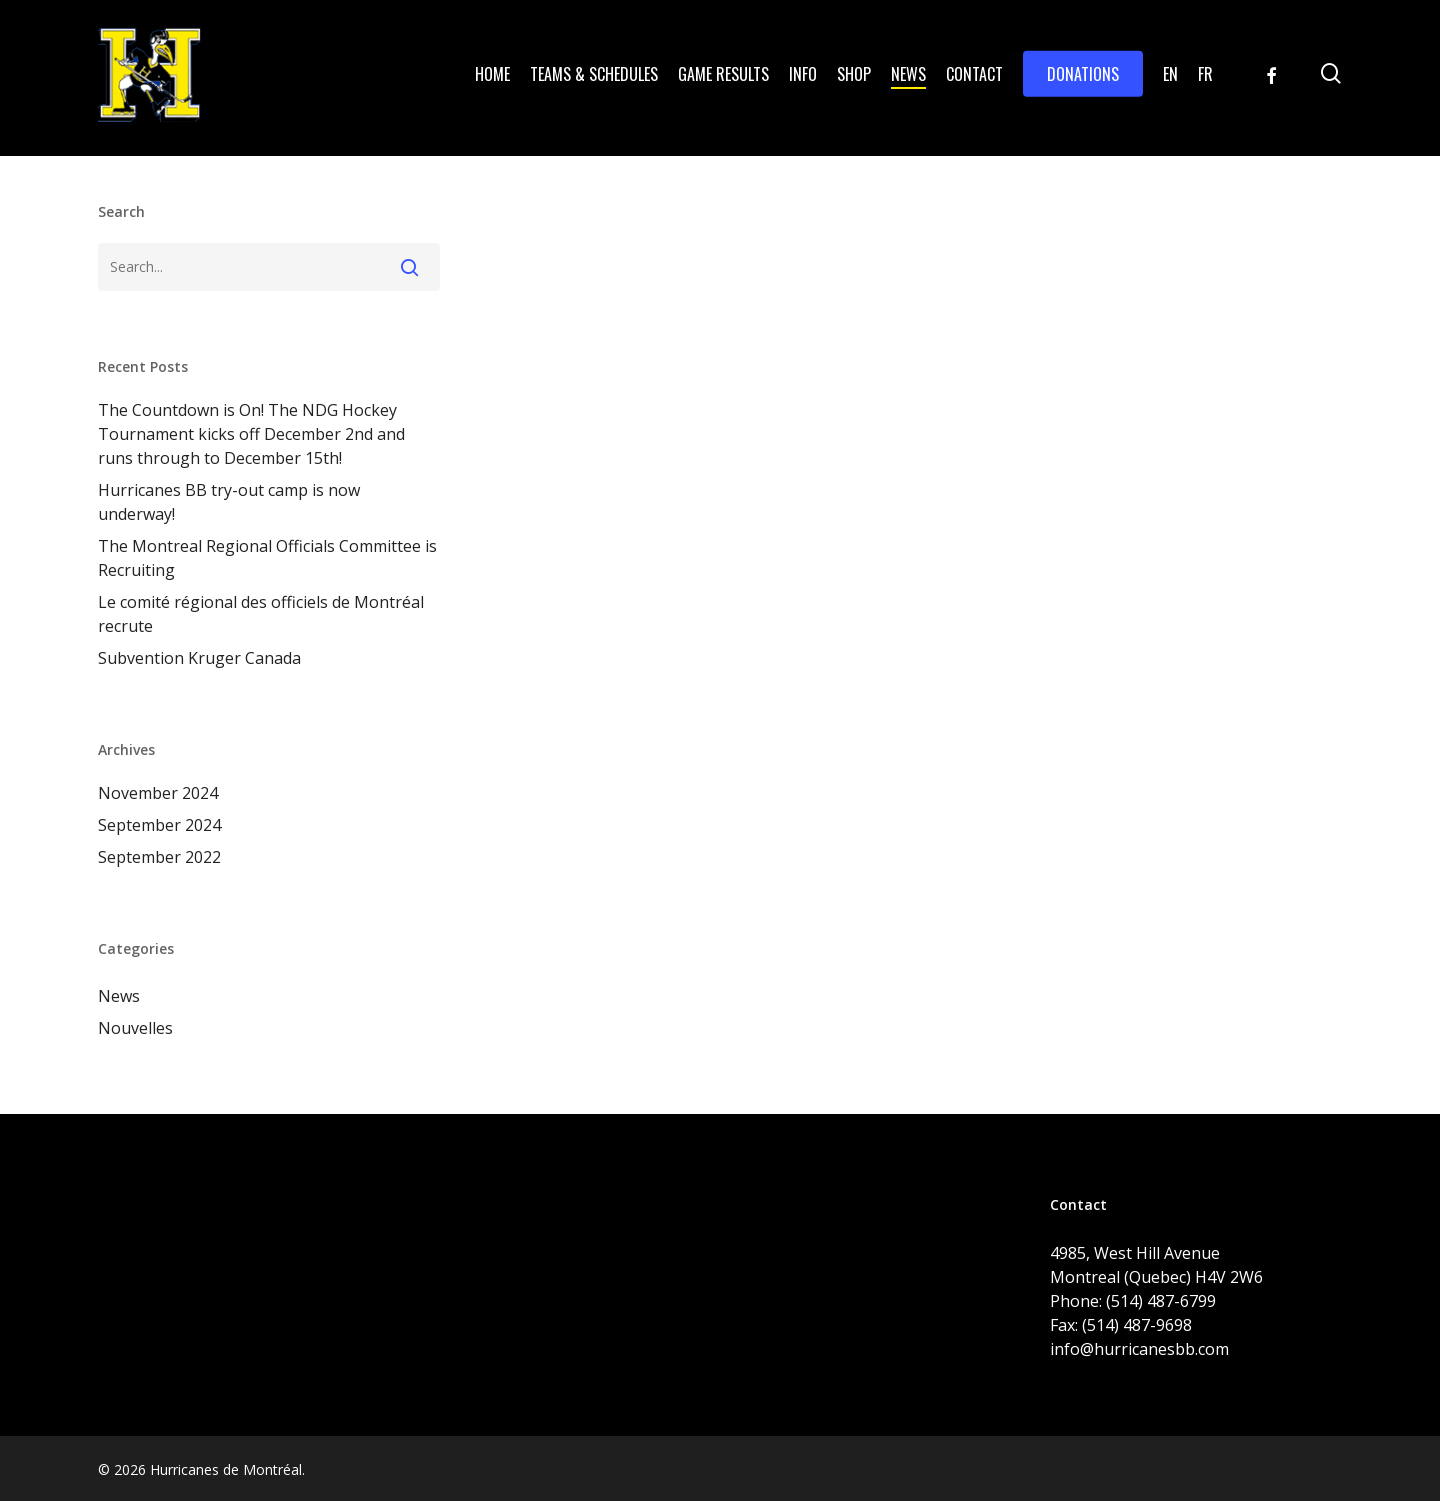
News (119, 996)
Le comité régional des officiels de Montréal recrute (261, 614)
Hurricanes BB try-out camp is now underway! (229, 502)
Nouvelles (135, 1028)
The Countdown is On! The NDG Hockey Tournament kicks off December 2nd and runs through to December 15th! (251, 434)
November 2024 (158, 793)
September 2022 (159, 857)
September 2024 (159, 825)
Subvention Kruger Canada (199, 658)
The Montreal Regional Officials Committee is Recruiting (267, 558)
